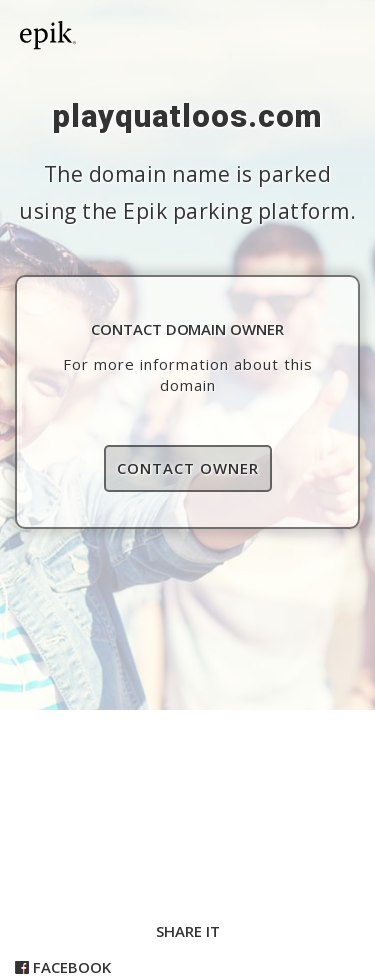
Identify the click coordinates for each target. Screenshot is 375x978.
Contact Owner (188, 468)
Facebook (63, 967)
